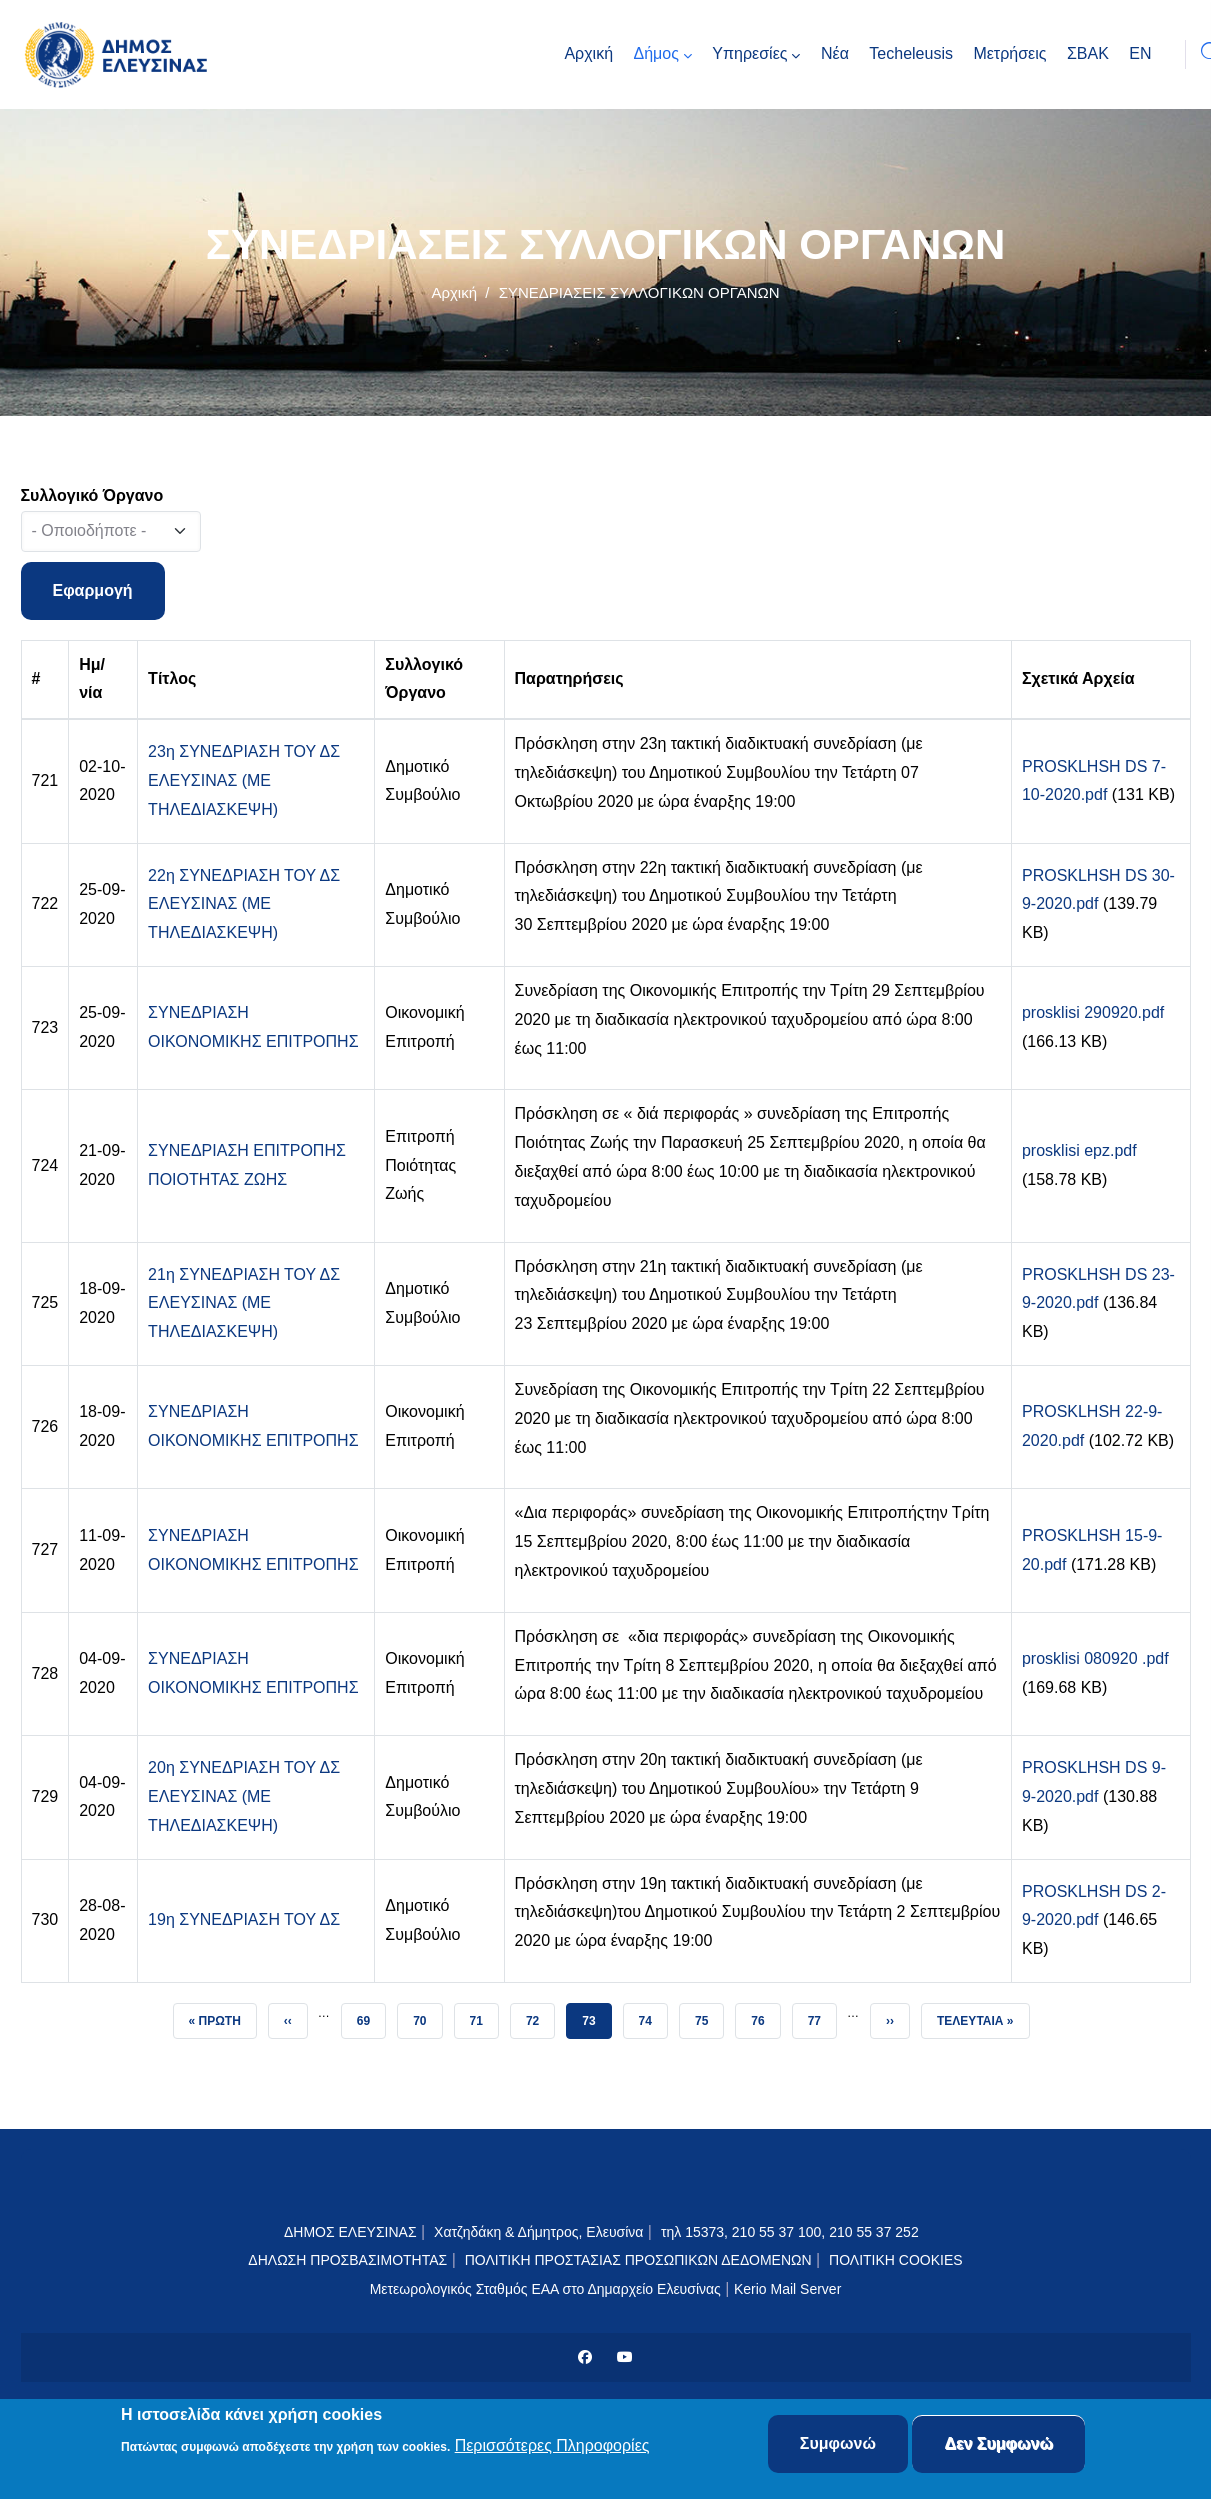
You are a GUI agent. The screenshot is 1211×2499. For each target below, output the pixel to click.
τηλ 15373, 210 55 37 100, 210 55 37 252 (792, 2232)
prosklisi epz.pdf (1079, 1150)
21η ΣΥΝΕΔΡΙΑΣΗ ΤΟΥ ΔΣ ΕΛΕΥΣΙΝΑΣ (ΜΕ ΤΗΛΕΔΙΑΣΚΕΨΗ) (244, 1303)
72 (540, 2015)
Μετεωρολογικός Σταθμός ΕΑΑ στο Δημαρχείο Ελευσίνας (545, 2289)
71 (484, 2015)
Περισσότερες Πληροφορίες (552, 2446)
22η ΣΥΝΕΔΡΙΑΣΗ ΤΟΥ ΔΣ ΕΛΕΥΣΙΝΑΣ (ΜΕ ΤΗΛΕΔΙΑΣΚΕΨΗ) (244, 904)
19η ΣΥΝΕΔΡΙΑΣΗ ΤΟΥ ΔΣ (244, 1919)
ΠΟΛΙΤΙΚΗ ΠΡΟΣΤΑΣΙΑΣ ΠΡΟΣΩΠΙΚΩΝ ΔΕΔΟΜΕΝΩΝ (638, 2260)
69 (371, 2015)
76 (765, 2015)
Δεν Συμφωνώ (998, 2444)
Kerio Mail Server (787, 2289)
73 (596, 2015)
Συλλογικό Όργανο (92, 495)
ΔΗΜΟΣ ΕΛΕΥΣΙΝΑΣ (350, 2232)
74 (653, 2015)
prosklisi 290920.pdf (1093, 1012)
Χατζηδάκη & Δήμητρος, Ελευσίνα (538, 2232)
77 (822, 2015)
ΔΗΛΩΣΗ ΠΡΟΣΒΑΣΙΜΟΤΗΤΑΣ (347, 2260)
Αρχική (454, 292)
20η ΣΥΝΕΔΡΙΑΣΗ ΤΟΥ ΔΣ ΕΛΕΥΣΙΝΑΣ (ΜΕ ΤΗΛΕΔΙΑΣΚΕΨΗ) (244, 1796)
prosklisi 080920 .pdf (1095, 1658)
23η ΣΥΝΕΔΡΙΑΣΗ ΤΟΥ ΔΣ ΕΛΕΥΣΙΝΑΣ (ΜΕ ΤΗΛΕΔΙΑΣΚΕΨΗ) (244, 780)
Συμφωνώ (838, 2444)
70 (427, 2015)
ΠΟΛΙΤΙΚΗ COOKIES (896, 2260)
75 (709, 2015)
